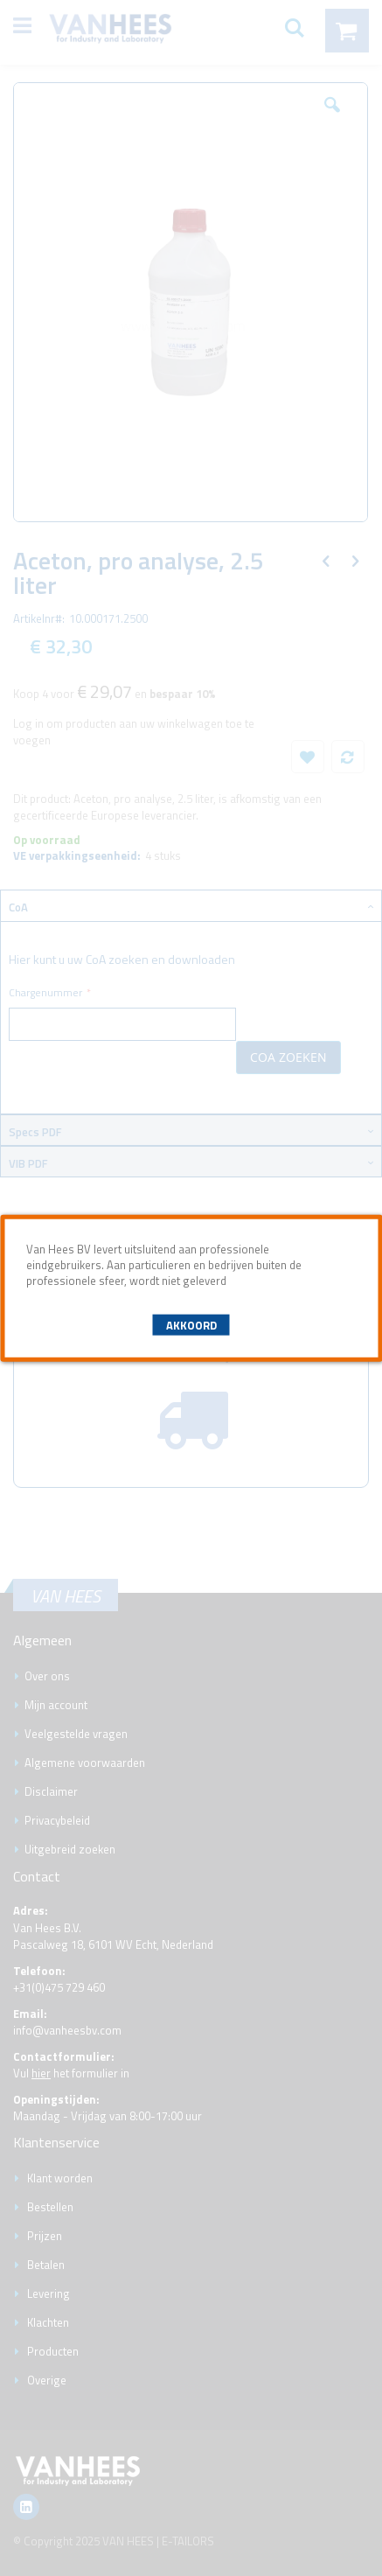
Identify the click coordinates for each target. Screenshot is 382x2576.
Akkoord (191, 1325)
